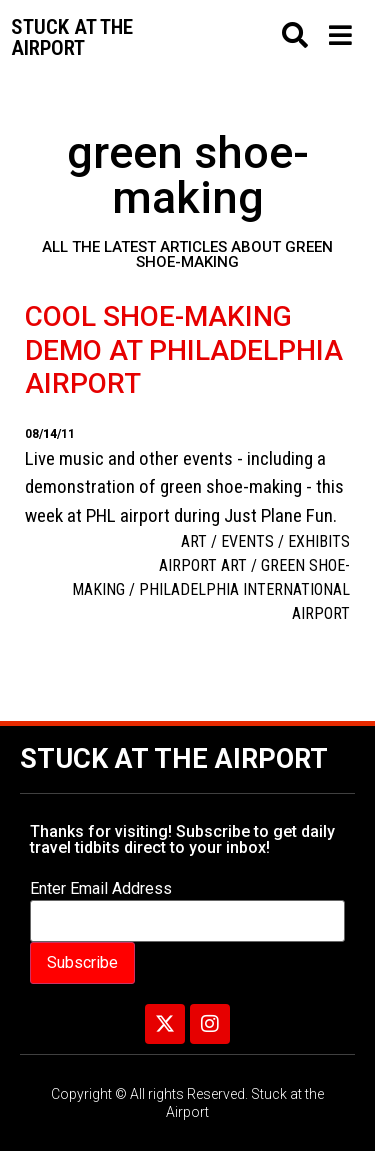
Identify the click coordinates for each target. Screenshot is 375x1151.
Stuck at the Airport (174, 759)
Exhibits (319, 541)
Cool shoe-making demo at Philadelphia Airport (184, 350)
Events (247, 541)
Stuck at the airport (72, 37)
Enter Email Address (101, 889)
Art (194, 541)
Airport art (203, 565)
